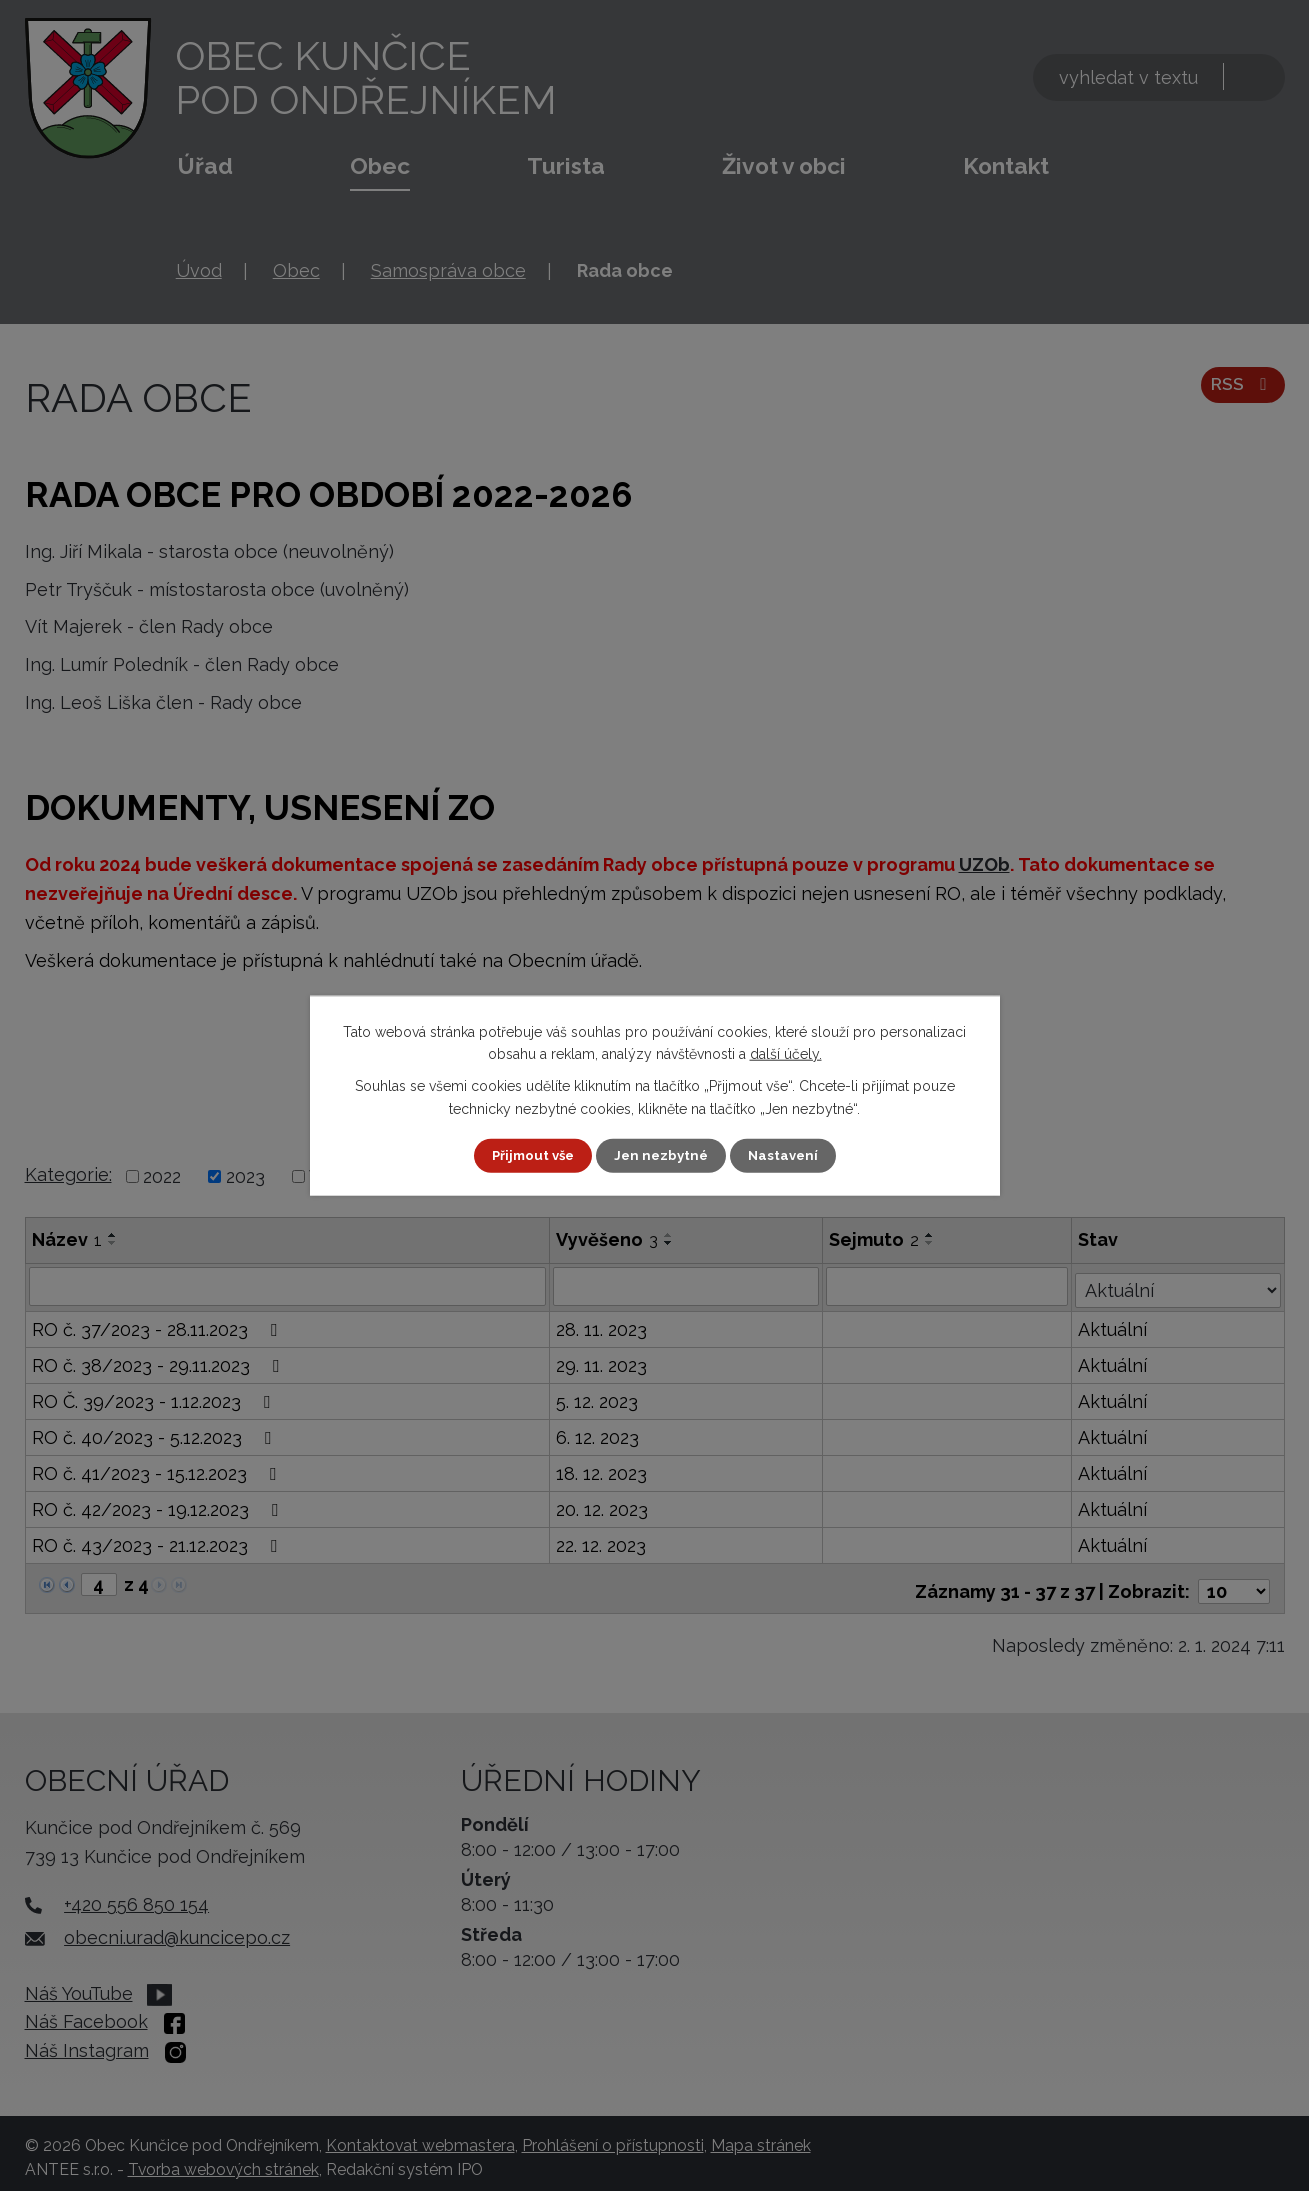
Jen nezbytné (662, 1155)
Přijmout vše (529, 1155)
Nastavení (787, 1155)
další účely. (786, 1053)
